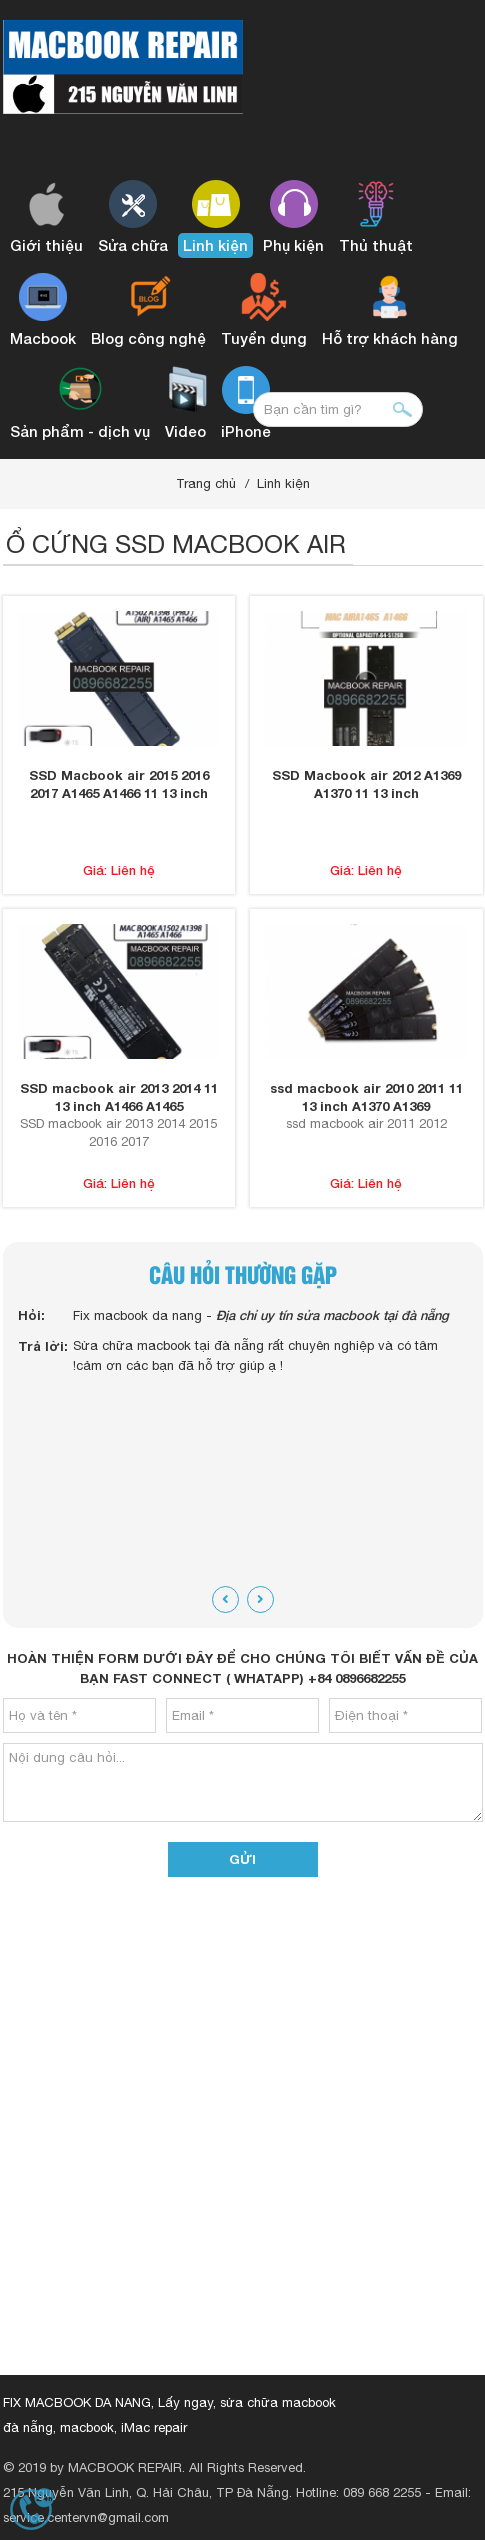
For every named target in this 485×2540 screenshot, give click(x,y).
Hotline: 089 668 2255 (358, 2492)
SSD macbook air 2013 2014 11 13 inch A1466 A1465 (119, 1097)
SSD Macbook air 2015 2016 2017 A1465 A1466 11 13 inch (119, 784)
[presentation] (225, 1599)
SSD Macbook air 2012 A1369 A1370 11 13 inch (366, 784)
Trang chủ (206, 483)
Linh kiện (283, 483)
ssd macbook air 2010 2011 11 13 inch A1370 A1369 (366, 1097)
